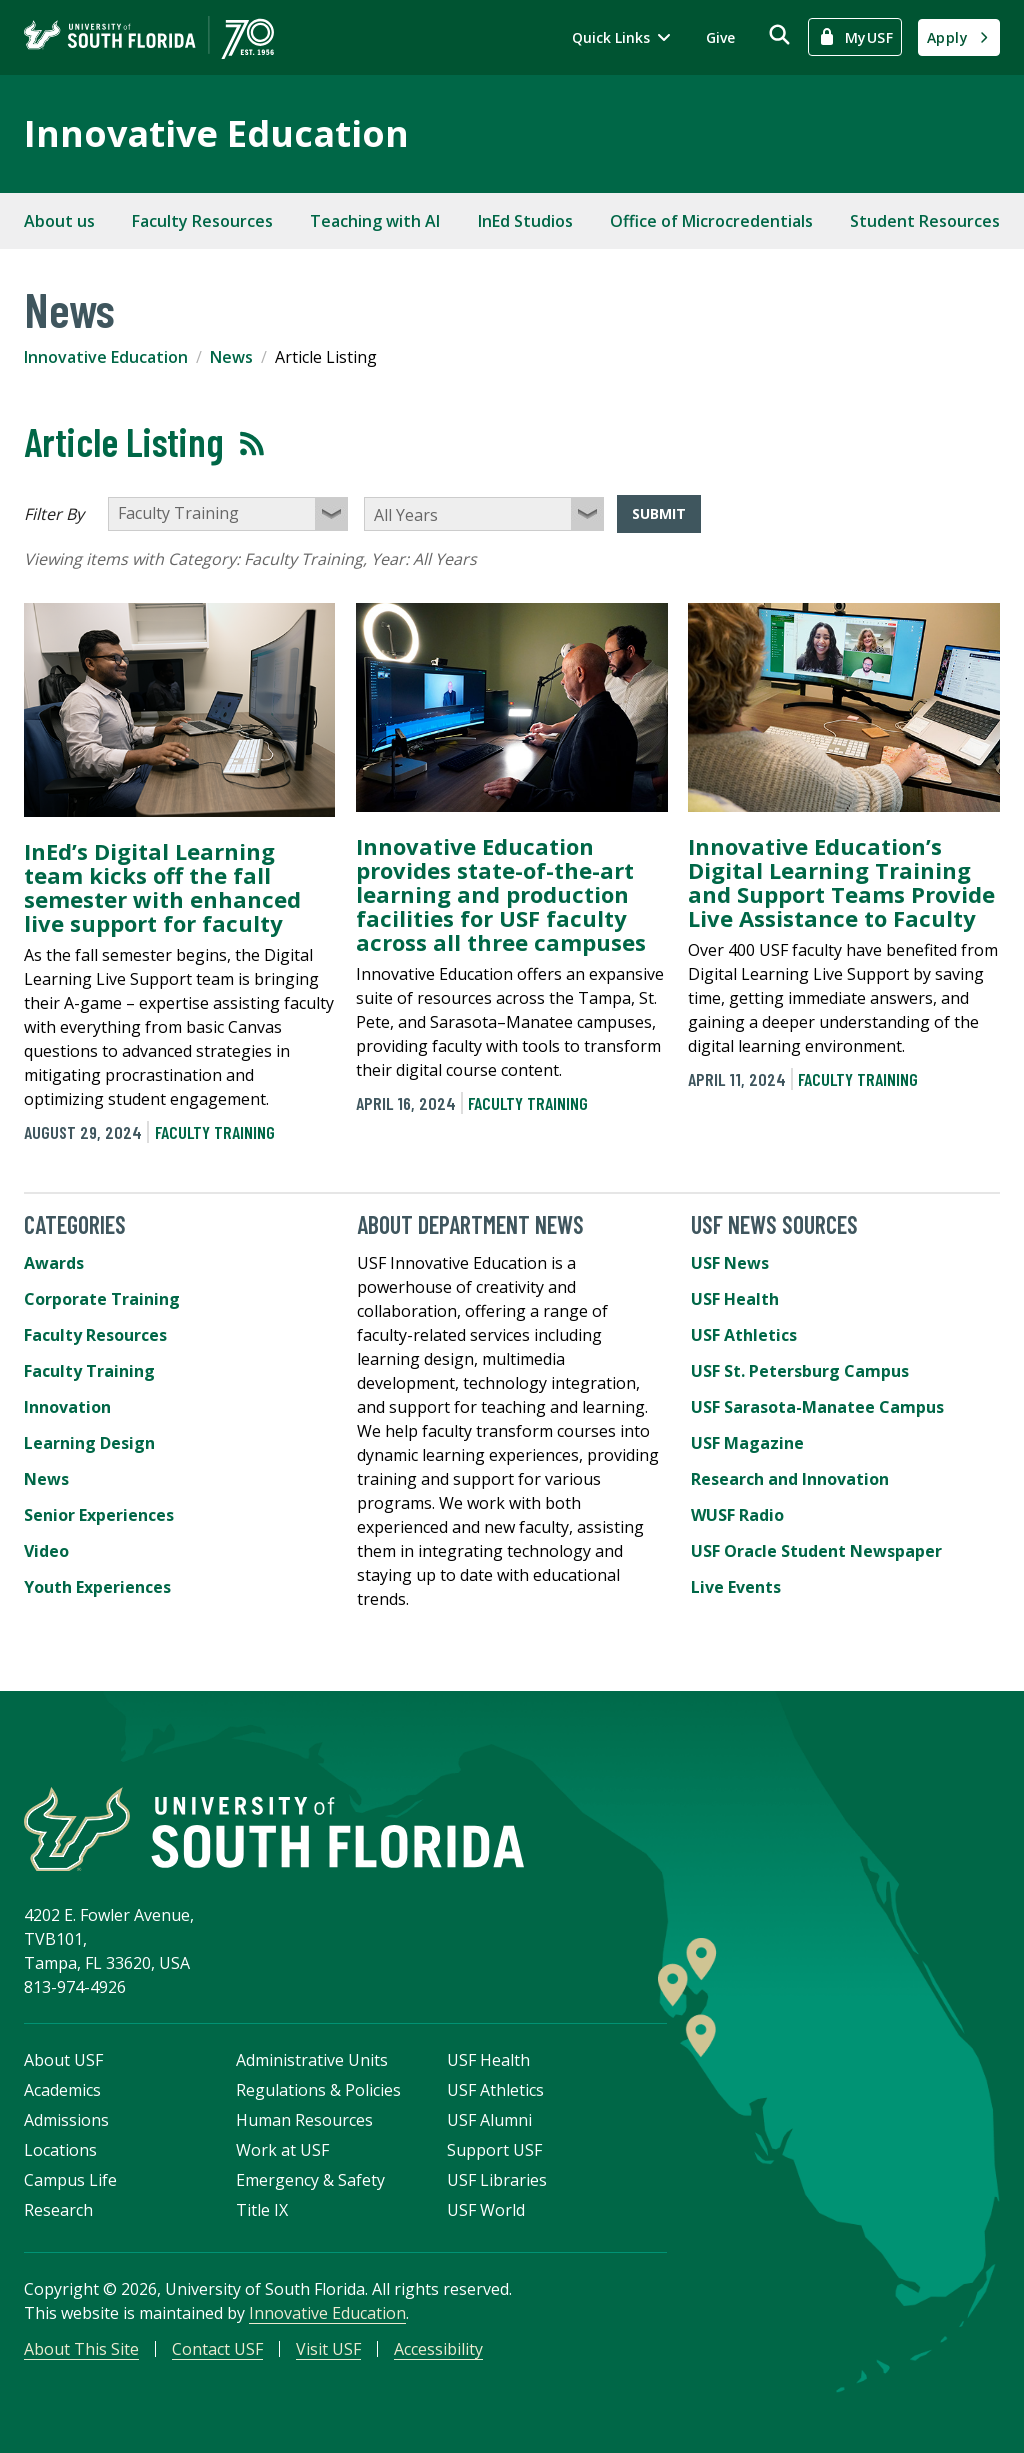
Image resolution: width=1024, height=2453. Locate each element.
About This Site (81, 2349)
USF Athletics (744, 1335)
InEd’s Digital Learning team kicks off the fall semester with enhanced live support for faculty (162, 887)
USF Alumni (489, 2120)
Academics (62, 2090)
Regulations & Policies (318, 2090)
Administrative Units (312, 2060)
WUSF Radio (737, 1515)
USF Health (735, 1299)
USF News (730, 1263)
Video (46, 1551)
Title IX (262, 2210)
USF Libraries (497, 2180)
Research (58, 2210)
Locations (60, 2150)
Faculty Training (215, 1132)
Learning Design (89, 1443)
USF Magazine (747, 1443)
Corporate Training (102, 1299)
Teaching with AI (375, 221)
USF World (486, 2210)
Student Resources (925, 221)
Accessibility (438, 2349)
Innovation (67, 1407)
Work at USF (282, 2150)
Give (720, 37)
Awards (54, 1263)
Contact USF (217, 2349)
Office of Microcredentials (711, 221)
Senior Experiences (99, 1515)
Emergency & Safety (310, 2180)
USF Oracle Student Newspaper (816, 1551)
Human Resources (304, 2120)
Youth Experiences (97, 1587)
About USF (63, 2060)
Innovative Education (216, 133)
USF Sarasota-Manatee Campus (817, 1407)
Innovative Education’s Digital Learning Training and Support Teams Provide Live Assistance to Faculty (841, 882)
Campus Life (70, 2180)
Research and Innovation (790, 1479)
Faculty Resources (202, 221)
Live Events (736, 1587)
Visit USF (328, 2349)
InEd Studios (525, 221)
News (231, 357)
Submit (659, 513)
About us (59, 221)
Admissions (66, 2120)
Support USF (494, 2150)
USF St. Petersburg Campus (800, 1371)
